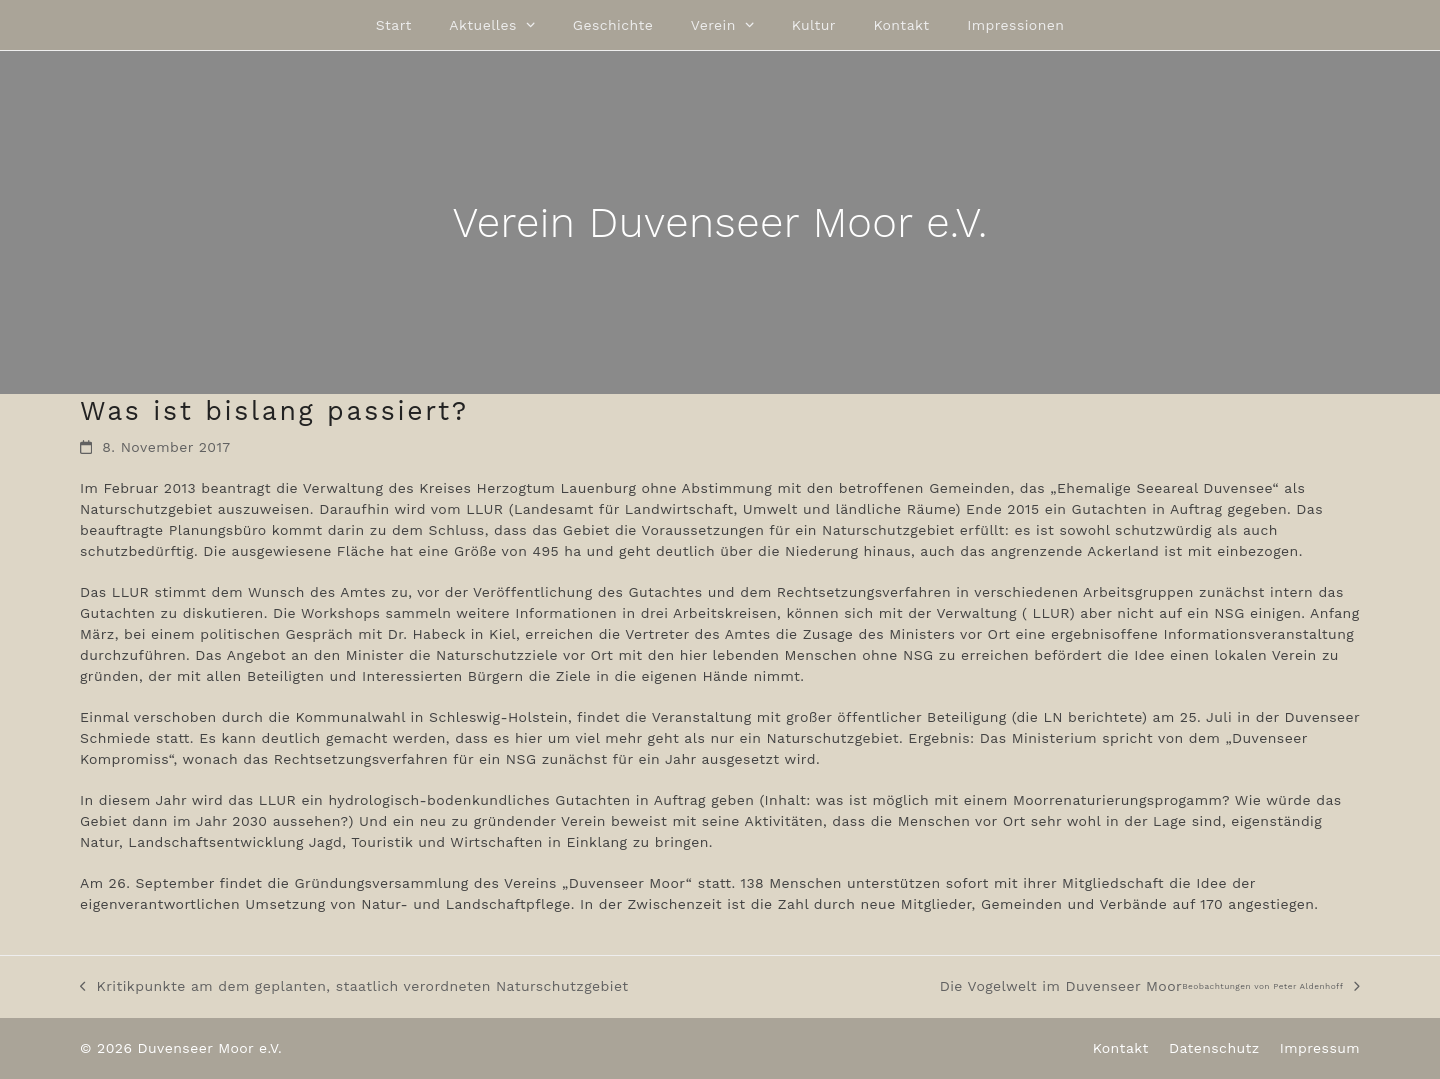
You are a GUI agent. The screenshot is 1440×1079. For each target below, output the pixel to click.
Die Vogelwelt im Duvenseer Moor (1150, 987)
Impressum (1320, 1048)
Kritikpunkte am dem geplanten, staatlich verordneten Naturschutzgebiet (354, 987)
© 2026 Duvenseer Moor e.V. (181, 1048)
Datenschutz (1214, 1048)
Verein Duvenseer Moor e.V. (719, 222)
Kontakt (1121, 1048)
